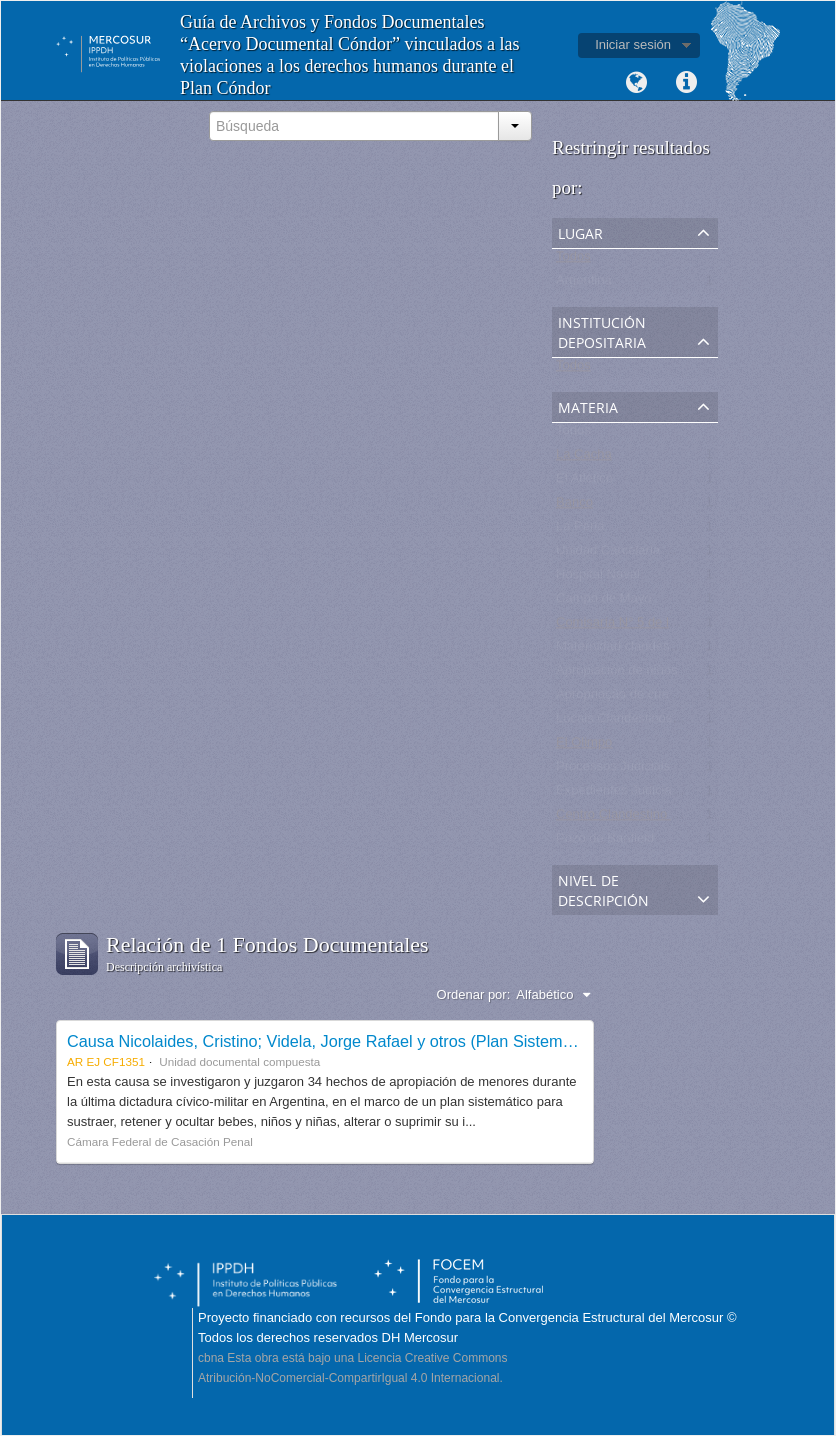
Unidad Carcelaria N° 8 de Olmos (652, 554)
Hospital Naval (598, 578)
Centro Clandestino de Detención (652, 818)
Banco (574, 506)
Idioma (636, 83)
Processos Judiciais (613, 770)
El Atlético (584, 482)
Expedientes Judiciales (622, 794)
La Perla (580, 530)
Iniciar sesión (633, 44)
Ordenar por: (474, 994)
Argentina (584, 284)
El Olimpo (584, 746)
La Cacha (584, 458)
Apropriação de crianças (626, 698)
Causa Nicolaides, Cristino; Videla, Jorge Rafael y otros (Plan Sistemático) (334, 1041)
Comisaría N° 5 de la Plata (632, 626)
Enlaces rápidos (686, 83)
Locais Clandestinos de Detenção (653, 722)
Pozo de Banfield (605, 842)
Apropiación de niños (616, 674)
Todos (573, 260)
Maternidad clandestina (623, 650)
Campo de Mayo (603, 602)
